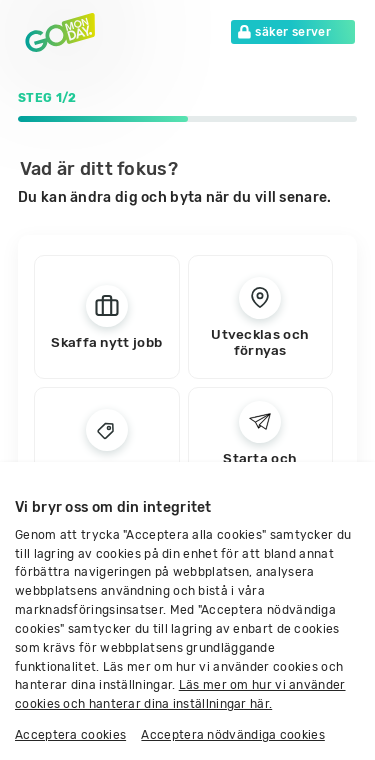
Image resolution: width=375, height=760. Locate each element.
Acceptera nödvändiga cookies (232, 735)
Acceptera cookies (70, 735)
